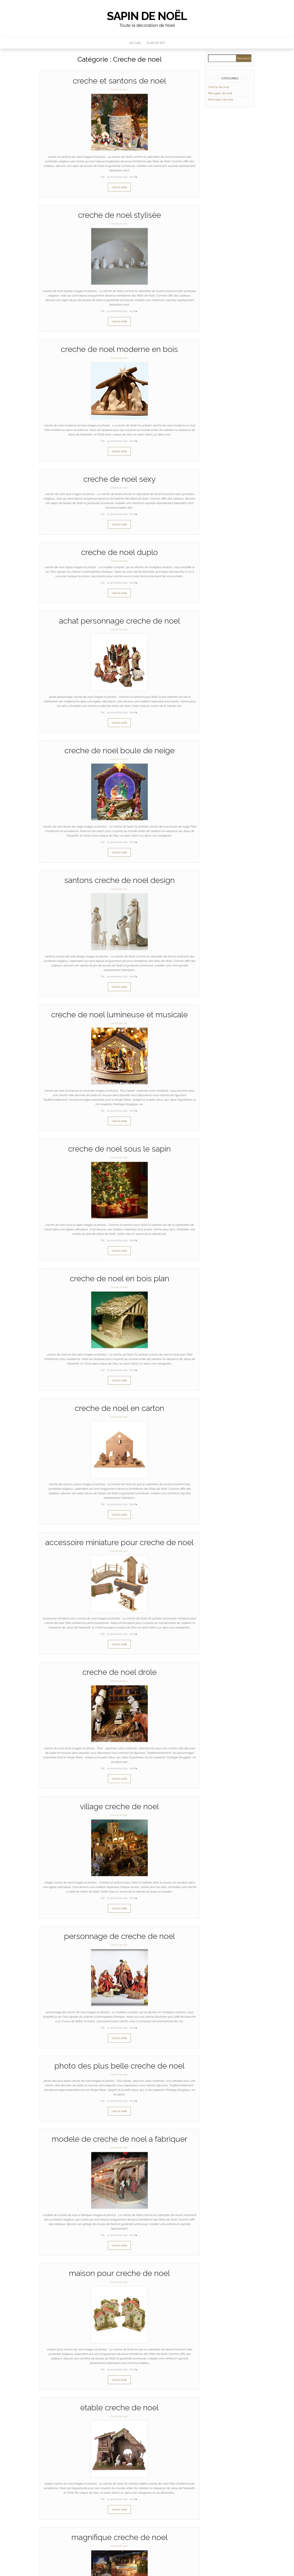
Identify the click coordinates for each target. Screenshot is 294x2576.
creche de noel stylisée (119, 215)
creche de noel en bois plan (119, 1278)
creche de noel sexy (119, 479)
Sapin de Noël (147, 16)
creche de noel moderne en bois (119, 349)
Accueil (135, 43)
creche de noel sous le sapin (119, 1148)
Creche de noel (118, 89)
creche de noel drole (119, 1672)
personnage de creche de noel (119, 1936)
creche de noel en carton (119, 1408)
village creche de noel (119, 1806)
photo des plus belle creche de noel (119, 2065)
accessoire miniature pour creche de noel (119, 1542)
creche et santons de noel (119, 80)
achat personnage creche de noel (119, 620)
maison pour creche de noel (119, 2273)
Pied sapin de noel (220, 99)
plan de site (156, 43)
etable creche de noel (119, 2407)
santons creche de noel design (119, 880)
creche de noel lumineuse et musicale (119, 1014)
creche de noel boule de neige (119, 750)
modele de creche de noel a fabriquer (119, 2139)
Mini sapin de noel (220, 93)
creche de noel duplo (119, 552)
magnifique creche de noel (119, 2537)
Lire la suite (119, 187)
